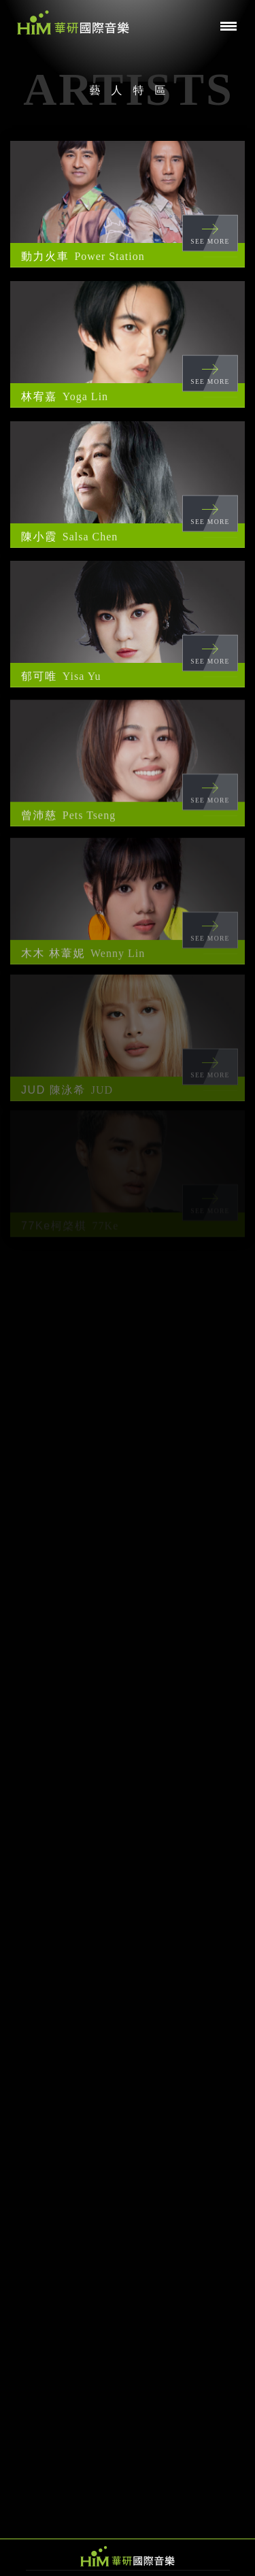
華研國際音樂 (73, 22)
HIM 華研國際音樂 (128, 2556)
